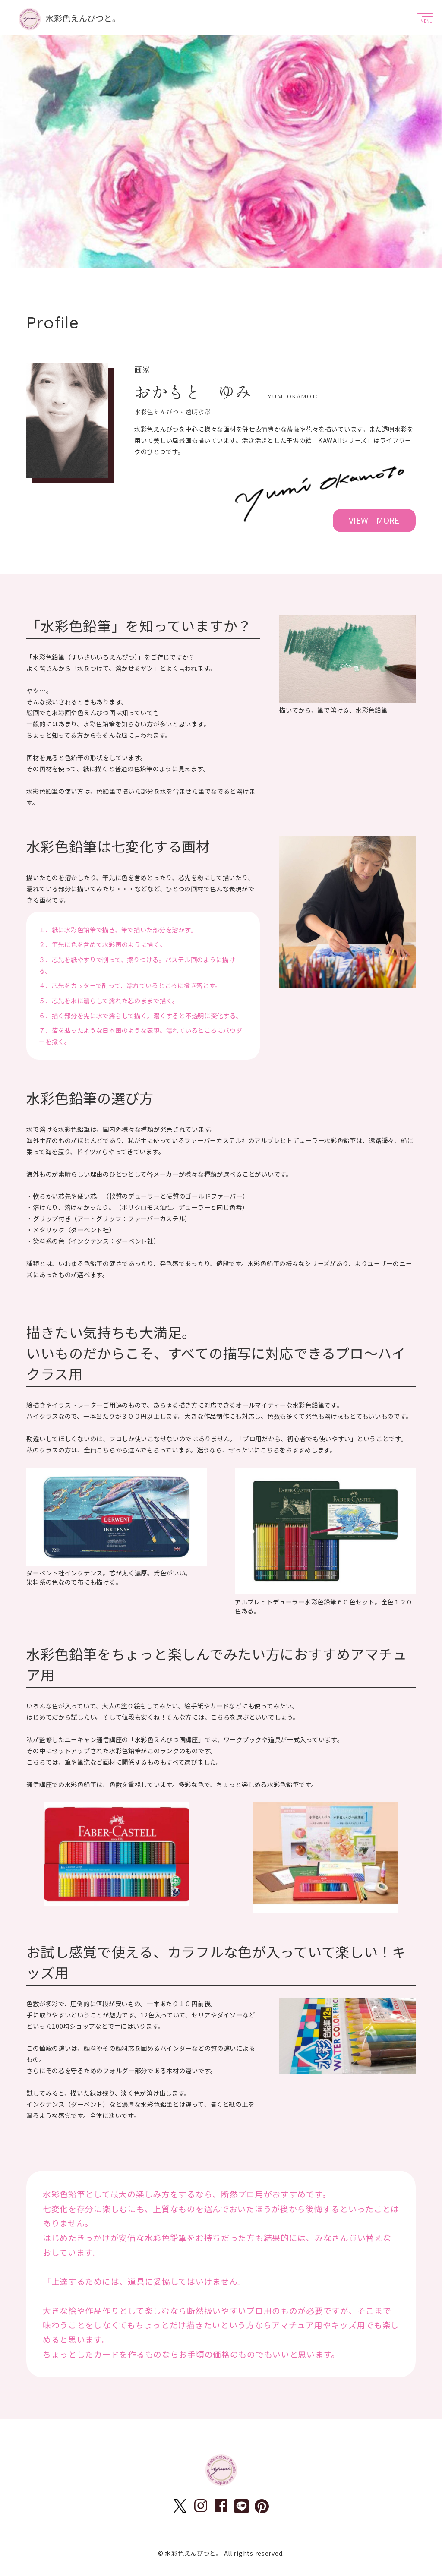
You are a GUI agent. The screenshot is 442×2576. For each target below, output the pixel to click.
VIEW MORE (374, 520)
